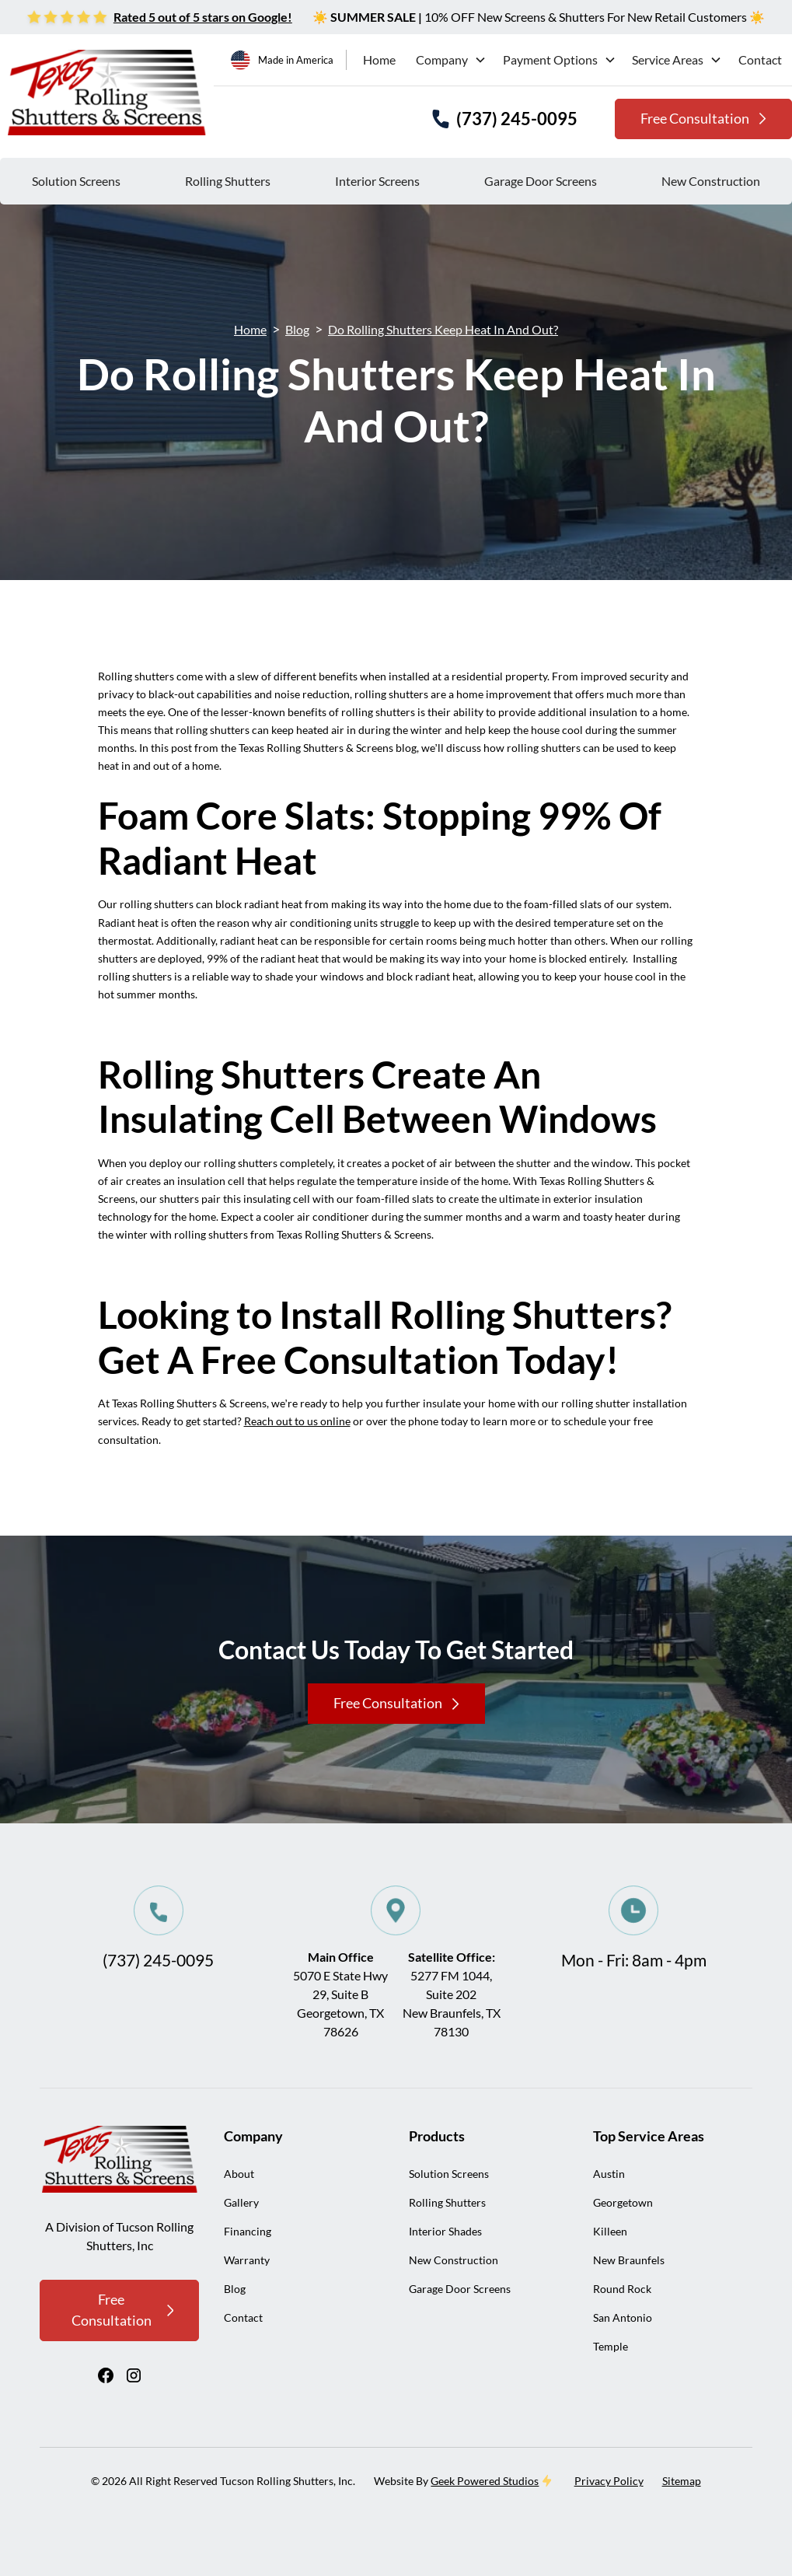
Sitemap (681, 2480)
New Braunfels (629, 2260)
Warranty (247, 2260)
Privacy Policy (609, 2480)
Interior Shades (445, 2231)
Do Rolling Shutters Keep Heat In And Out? (443, 329)
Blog (297, 329)
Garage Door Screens (540, 180)
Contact (760, 59)
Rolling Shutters (227, 180)
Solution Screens (76, 180)
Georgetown (623, 2202)
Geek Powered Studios (485, 2480)
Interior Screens (377, 180)
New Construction (710, 180)
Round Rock (622, 2288)
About (239, 2173)
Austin (609, 2173)
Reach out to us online (297, 1421)
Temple (610, 2346)
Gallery (241, 2202)
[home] (107, 92)
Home (379, 59)
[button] (449, 60)
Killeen (610, 2231)
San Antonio (622, 2317)
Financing (247, 2231)
